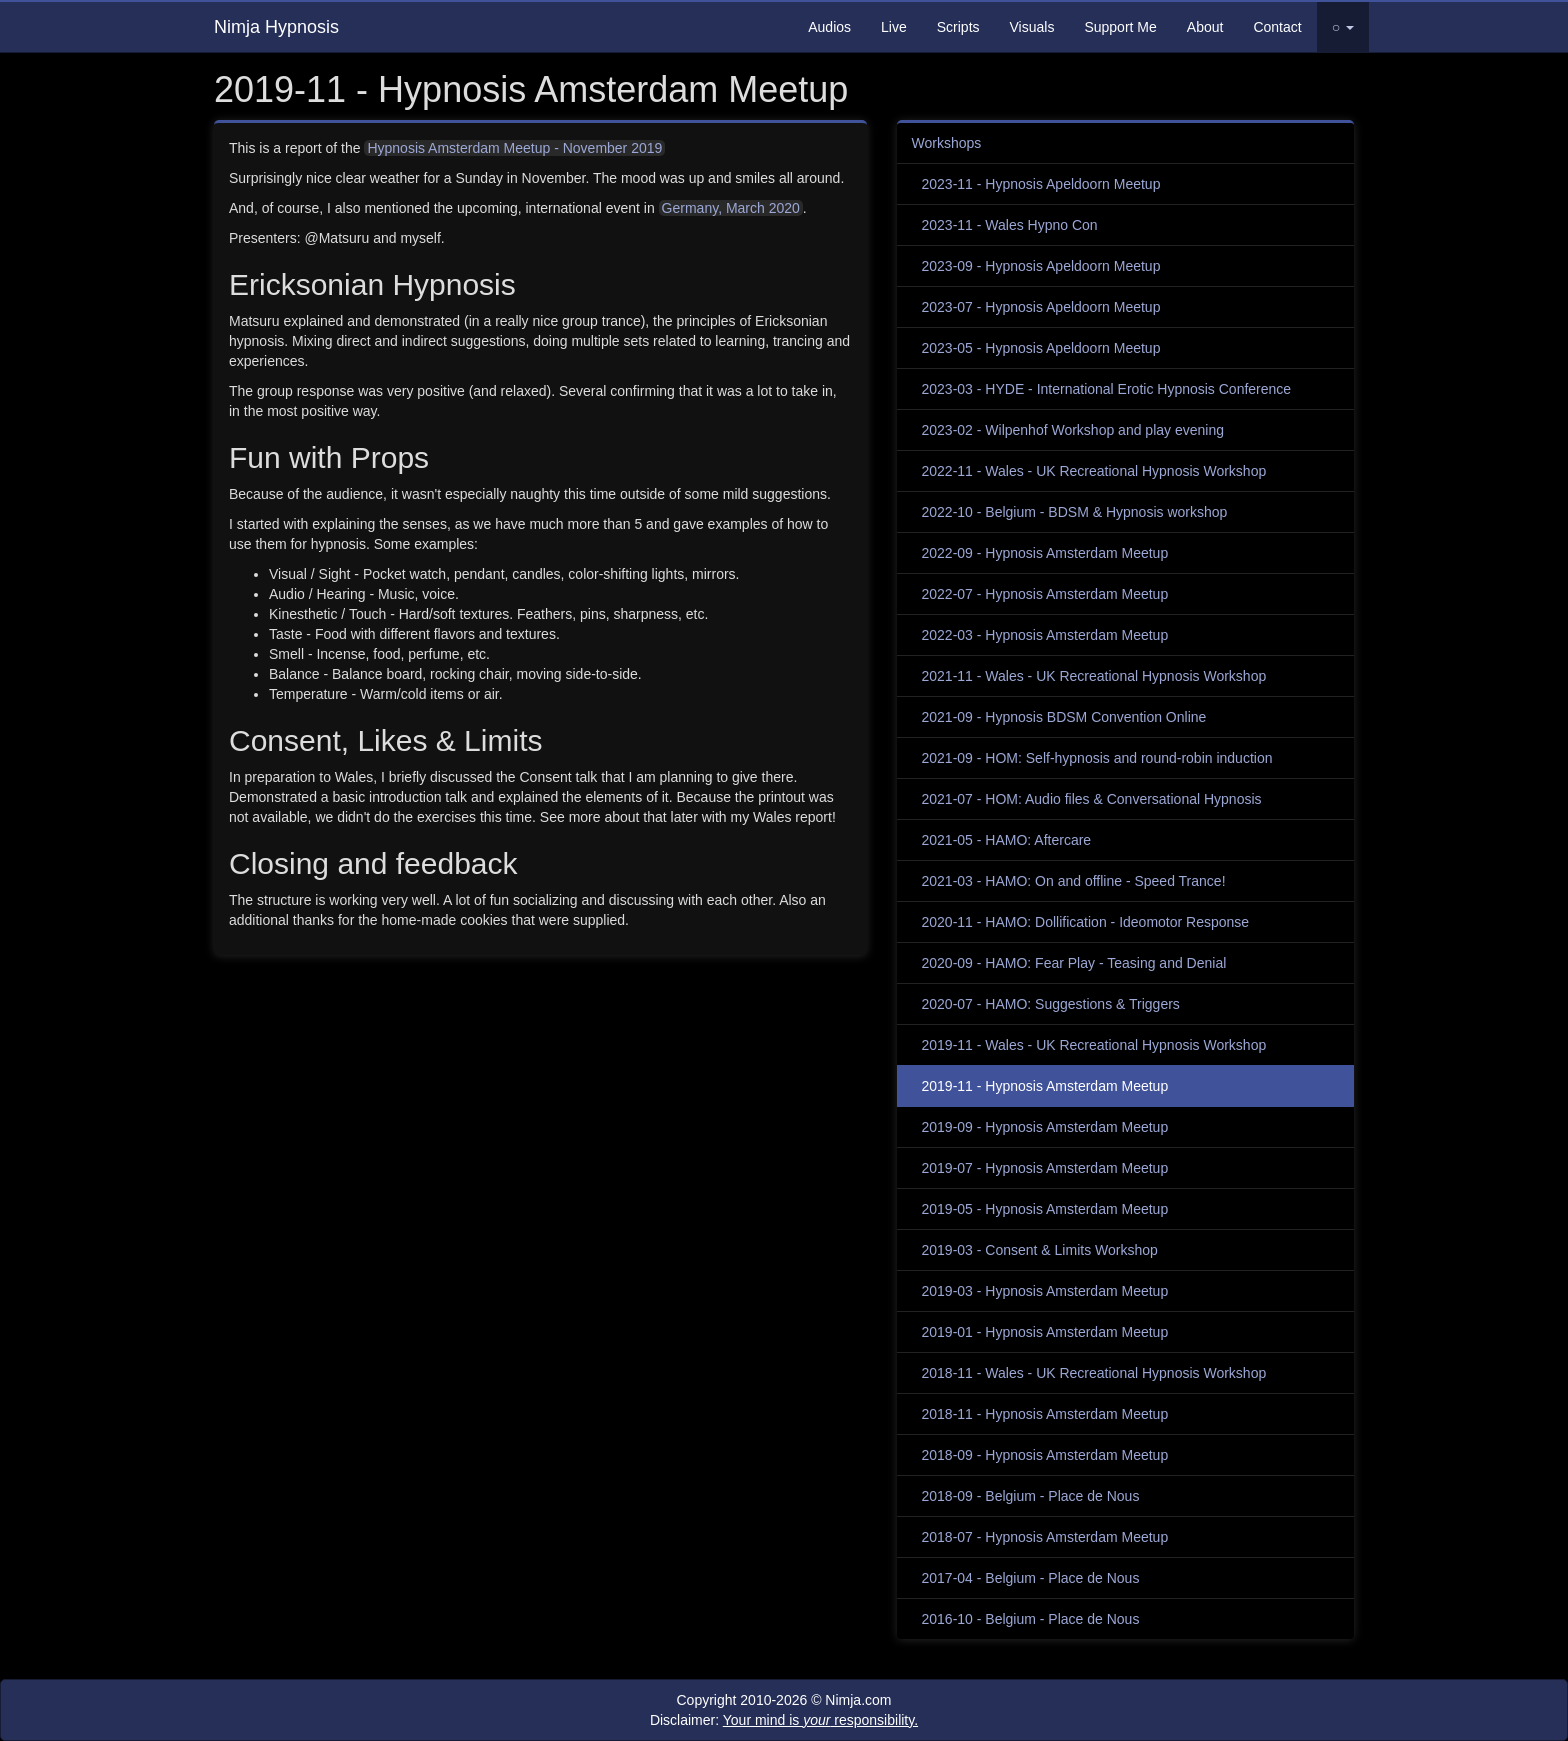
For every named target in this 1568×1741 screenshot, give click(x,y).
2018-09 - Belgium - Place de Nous (1031, 1496)
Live (894, 27)
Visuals (1032, 27)
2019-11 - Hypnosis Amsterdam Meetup (1045, 1086)
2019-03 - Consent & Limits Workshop (1040, 1250)
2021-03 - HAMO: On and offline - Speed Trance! (1074, 881)
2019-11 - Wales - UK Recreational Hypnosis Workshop (1094, 1045)
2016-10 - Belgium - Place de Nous (1031, 1619)
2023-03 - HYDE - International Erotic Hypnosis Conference (1107, 389)
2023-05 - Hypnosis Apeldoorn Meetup (1041, 348)
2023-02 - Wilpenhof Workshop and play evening (1073, 430)
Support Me (1120, 27)
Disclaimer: (784, 1720)
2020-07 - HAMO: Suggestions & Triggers (1051, 1004)
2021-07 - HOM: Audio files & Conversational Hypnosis (1092, 799)
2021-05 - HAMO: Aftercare (1007, 840)
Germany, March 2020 (731, 208)
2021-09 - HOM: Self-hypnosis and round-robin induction (1097, 758)
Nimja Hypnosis (276, 27)
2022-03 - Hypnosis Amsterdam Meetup (1045, 635)
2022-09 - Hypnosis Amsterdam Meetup (1045, 553)
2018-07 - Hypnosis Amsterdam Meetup (1045, 1537)
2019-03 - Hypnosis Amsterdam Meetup (1045, 1291)
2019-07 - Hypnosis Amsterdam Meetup (1045, 1168)
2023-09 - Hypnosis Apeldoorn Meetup (1041, 266)
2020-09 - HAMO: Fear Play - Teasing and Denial (1074, 963)
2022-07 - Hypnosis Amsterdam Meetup (1045, 594)
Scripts (958, 27)
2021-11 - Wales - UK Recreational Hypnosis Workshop (1094, 676)
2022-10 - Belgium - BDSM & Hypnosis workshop (1075, 512)
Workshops (947, 143)
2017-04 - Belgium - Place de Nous (1031, 1578)
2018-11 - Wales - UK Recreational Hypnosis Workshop (1094, 1373)
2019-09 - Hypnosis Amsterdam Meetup (1045, 1127)
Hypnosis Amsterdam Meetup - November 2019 (514, 148)
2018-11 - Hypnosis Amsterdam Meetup (1045, 1414)
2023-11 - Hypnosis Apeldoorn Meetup (1041, 184)
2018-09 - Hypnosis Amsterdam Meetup (1045, 1455)
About (1205, 27)
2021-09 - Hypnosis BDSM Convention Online (1064, 717)
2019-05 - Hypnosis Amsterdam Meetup (1045, 1209)
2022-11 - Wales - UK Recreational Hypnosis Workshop (1094, 471)
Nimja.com (858, 1700)
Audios (829, 27)
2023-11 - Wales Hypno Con (1010, 225)
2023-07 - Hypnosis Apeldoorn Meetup (1041, 307)
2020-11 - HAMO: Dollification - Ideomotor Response (1086, 922)
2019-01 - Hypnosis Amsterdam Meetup (1045, 1332)
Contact (1277, 27)
